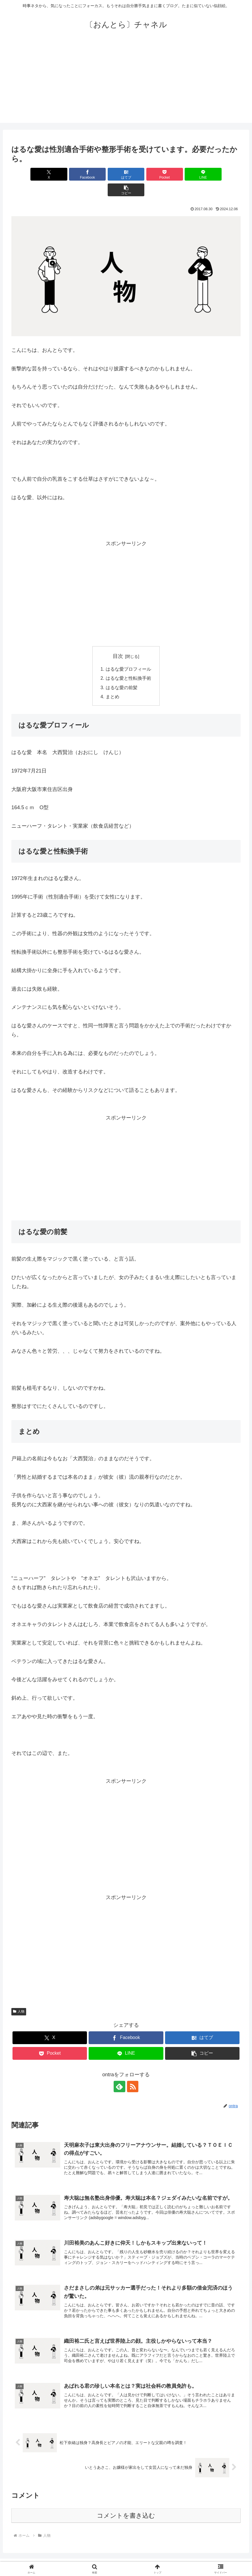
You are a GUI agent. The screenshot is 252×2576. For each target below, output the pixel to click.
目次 (118, 640)
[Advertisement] (126, 83)
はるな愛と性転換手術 (128, 662)
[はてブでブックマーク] (106, 174)
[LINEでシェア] (183, 174)
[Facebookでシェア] (68, 174)
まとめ (112, 681)
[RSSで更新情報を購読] (132, 2071)
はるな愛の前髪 (122, 671)
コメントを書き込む (126, 2500)
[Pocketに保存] (145, 174)
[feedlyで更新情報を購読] (119, 2071)
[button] (222, 174)
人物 (18, 1996)
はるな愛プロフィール (128, 653)
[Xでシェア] (29, 174)
